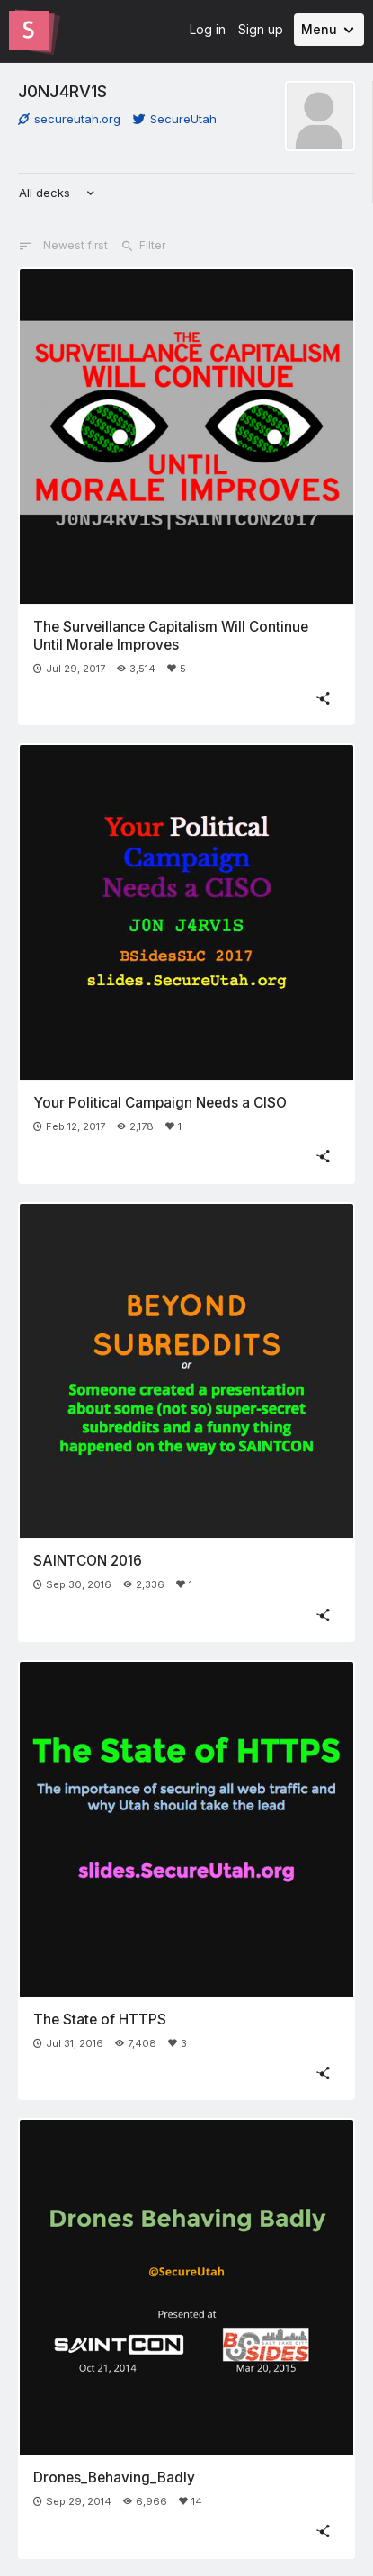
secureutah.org (69, 119)
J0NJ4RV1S (62, 91)
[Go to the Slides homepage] (29, 30)
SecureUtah (175, 119)
